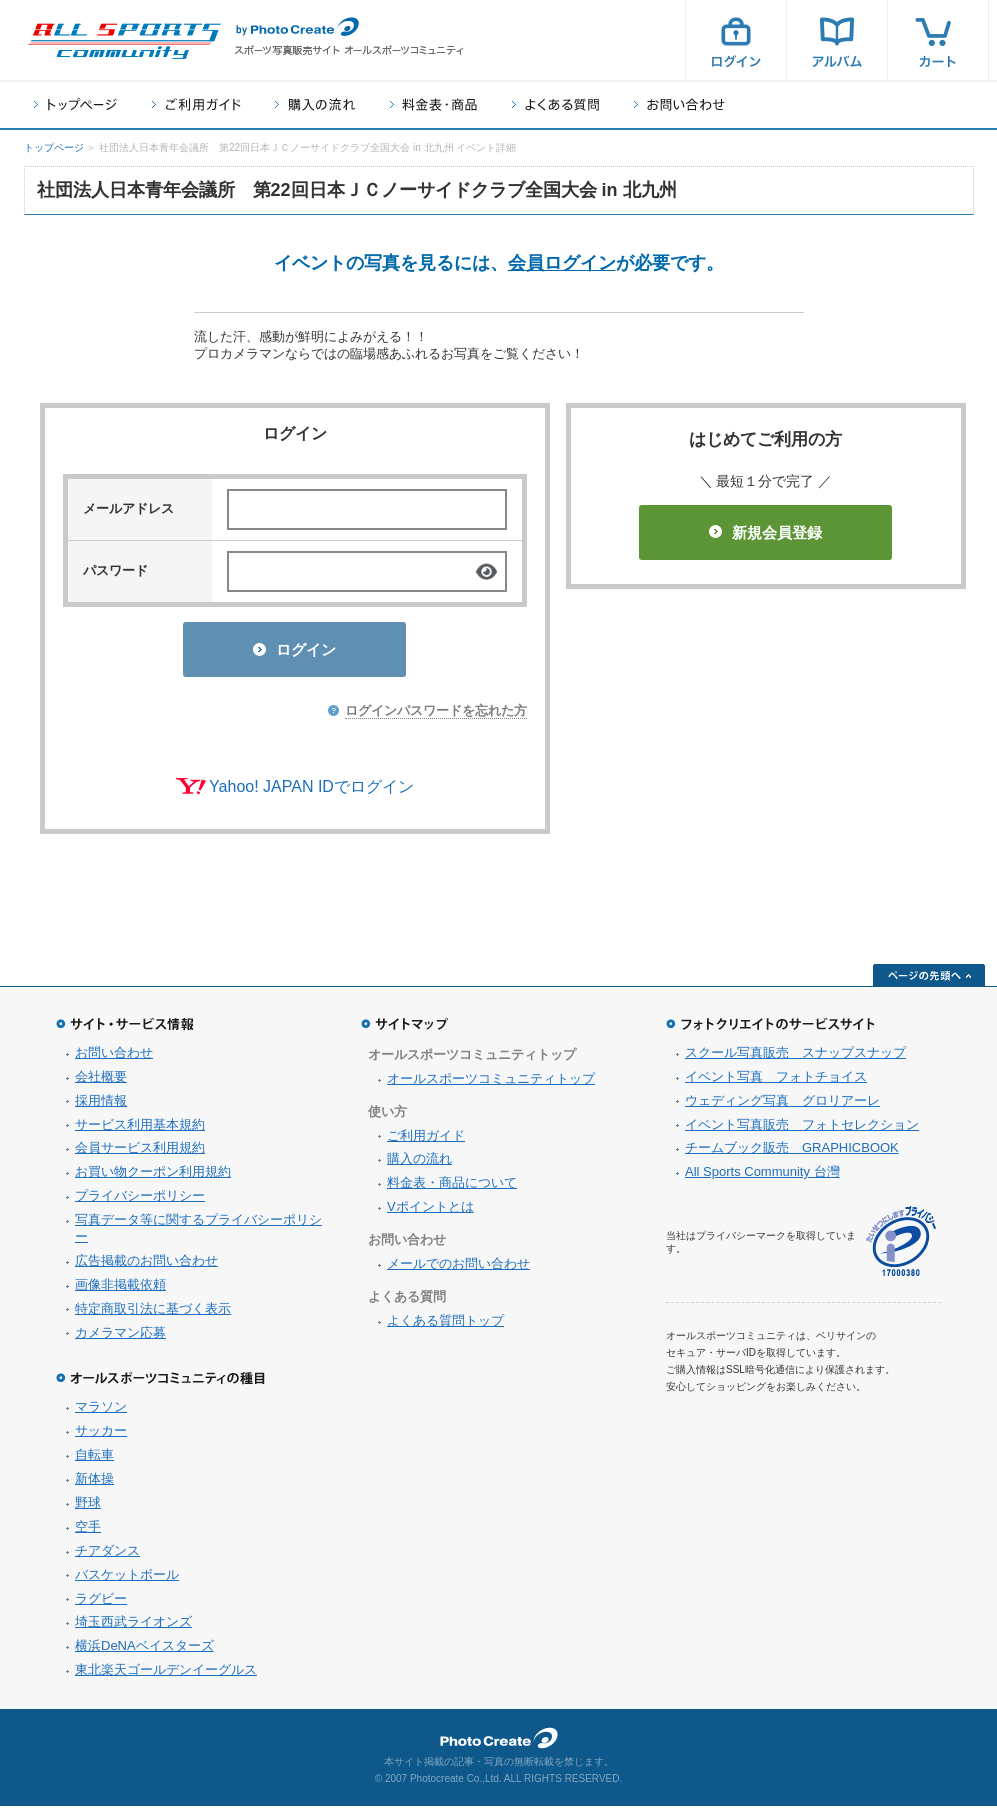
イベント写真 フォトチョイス (776, 1082)
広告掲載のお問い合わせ (146, 1266)
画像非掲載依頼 (120, 1290)
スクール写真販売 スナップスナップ (795, 1058)
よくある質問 (555, 104)
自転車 (94, 1460)
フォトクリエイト (499, 1744)
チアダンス (107, 1556)
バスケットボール (127, 1580)
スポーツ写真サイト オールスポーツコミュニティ (124, 41)
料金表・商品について (452, 1188)
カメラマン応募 (120, 1338)
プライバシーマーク (901, 1247)
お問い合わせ (679, 104)
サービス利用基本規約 (140, 1130)
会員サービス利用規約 (140, 1153)
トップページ (75, 104)
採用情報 (101, 1106)
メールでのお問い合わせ (458, 1269)
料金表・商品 (433, 104)
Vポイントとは (430, 1212)
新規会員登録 (765, 532)
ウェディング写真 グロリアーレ (782, 1106)
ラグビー (101, 1604)
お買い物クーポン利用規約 (153, 1177)
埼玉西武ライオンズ (133, 1627)
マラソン (101, 1412)
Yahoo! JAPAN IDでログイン (311, 792)
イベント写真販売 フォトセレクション (802, 1130)
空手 (88, 1532)
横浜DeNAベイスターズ (144, 1651)
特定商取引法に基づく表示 (153, 1314)
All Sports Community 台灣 (762, 1177)
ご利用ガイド (196, 104)
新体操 (94, 1484)
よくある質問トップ (445, 1326)
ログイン (736, 40)
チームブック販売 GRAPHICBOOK (792, 1153)
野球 (88, 1508)
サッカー (101, 1436)
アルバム (837, 40)
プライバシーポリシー (140, 1201)
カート (938, 40)
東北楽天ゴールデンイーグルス (166, 1675)
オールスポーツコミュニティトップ (491, 1084)
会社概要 (101, 1082)
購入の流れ (315, 104)
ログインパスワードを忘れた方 (436, 716)
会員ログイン (562, 263)
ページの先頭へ (929, 981)
